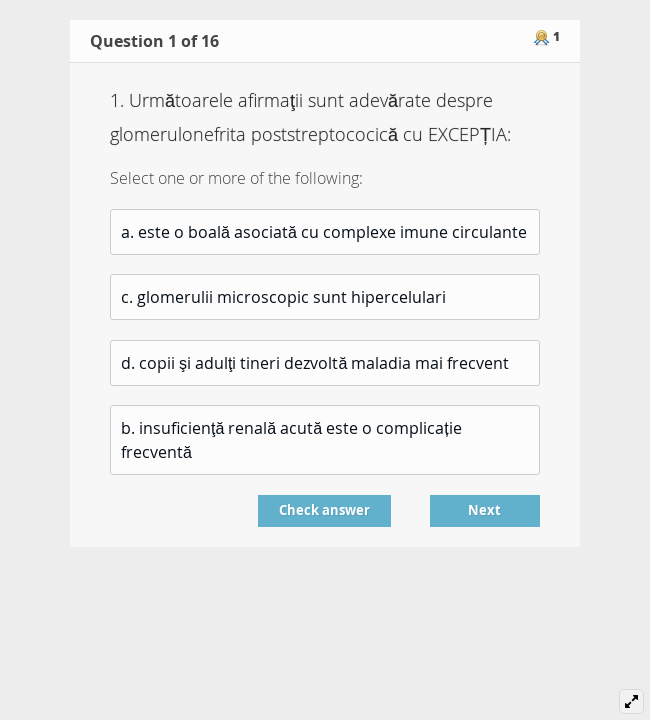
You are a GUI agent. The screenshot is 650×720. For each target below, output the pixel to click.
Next (484, 510)
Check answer (324, 510)
